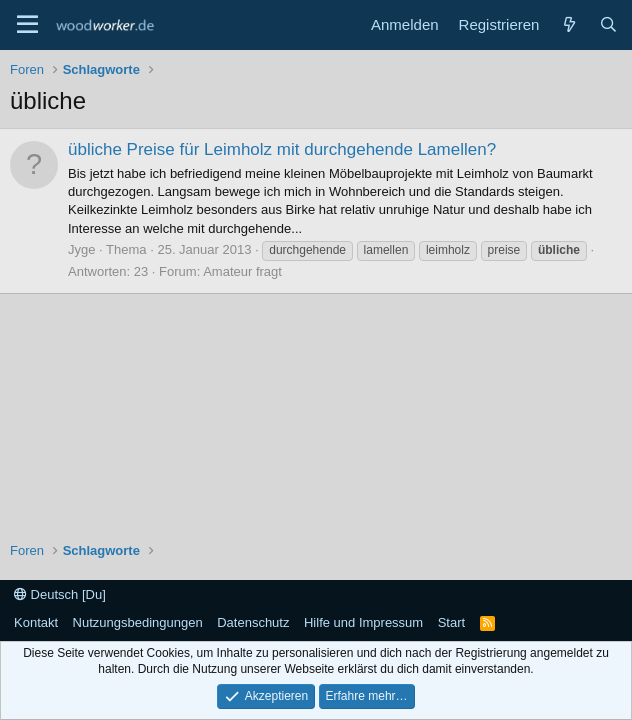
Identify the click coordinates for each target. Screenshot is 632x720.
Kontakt (36, 622)
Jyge (81, 249)
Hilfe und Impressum (363, 622)
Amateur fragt (242, 271)
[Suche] (608, 24)
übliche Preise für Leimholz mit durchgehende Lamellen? (282, 149)
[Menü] (27, 25)
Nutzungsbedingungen (138, 622)
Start (451, 622)
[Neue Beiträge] (568, 24)
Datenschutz (253, 622)
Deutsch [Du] (60, 594)
